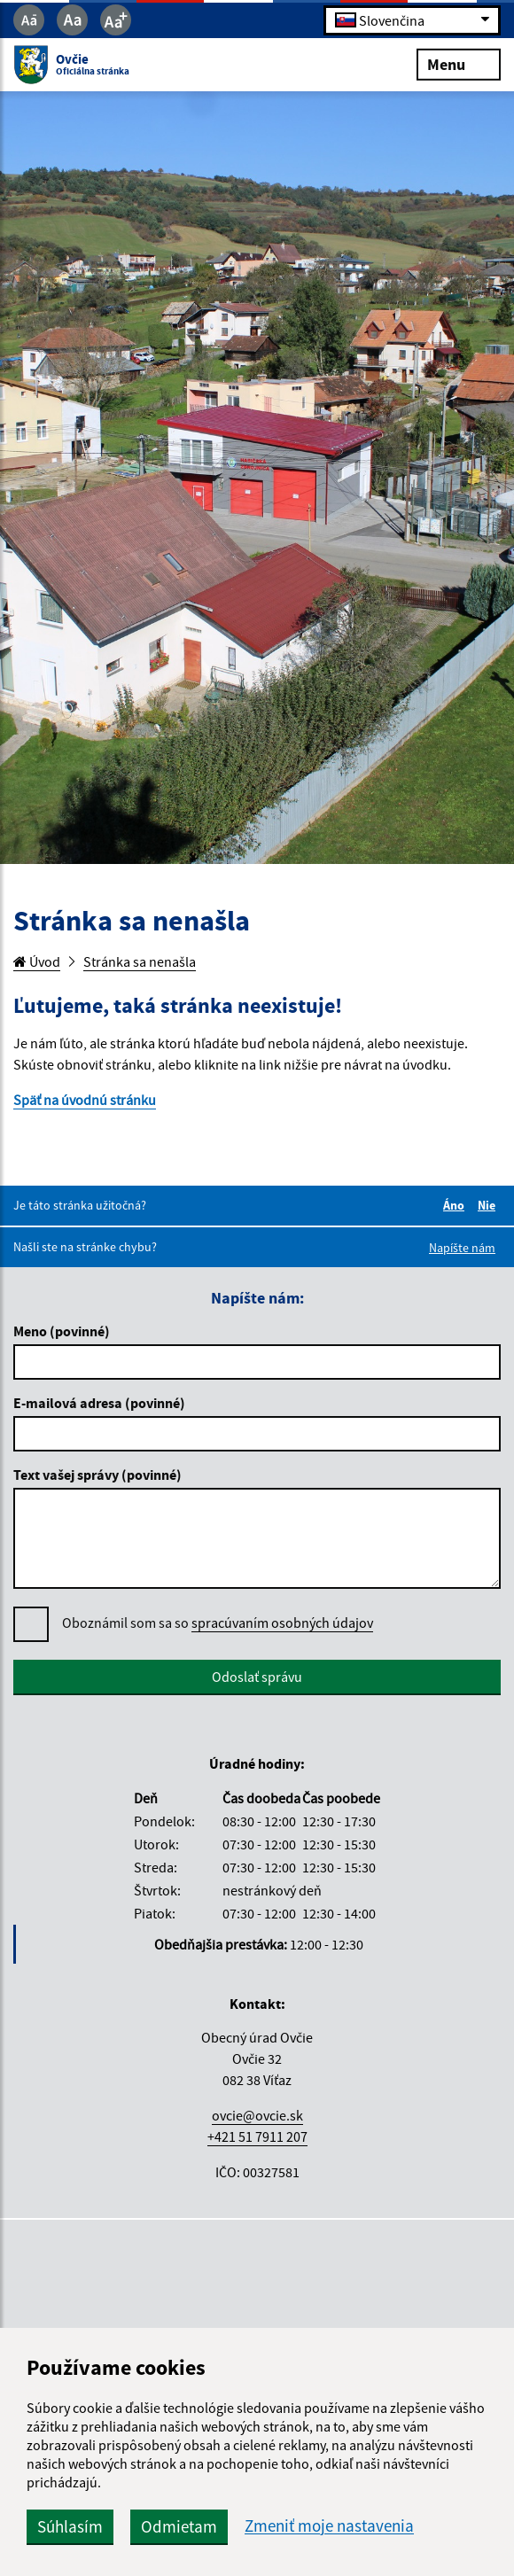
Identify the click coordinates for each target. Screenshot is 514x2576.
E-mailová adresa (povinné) (99, 1403)
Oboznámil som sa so (217, 1623)
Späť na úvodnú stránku (84, 1100)
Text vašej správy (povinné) (97, 1474)
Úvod (36, 961)
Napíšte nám (462, 1248)
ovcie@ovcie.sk (257, 2115)
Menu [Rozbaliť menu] (458, 63)
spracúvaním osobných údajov (282, 1622)
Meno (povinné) (61, 1331)
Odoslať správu (257, 1676)
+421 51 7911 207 (257, 2136)
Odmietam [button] (179, 2526)
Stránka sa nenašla (139, 961)
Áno (456, 1205)
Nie (489, 1205)
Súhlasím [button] (70, 2526)
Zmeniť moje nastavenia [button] (329, 2526)
